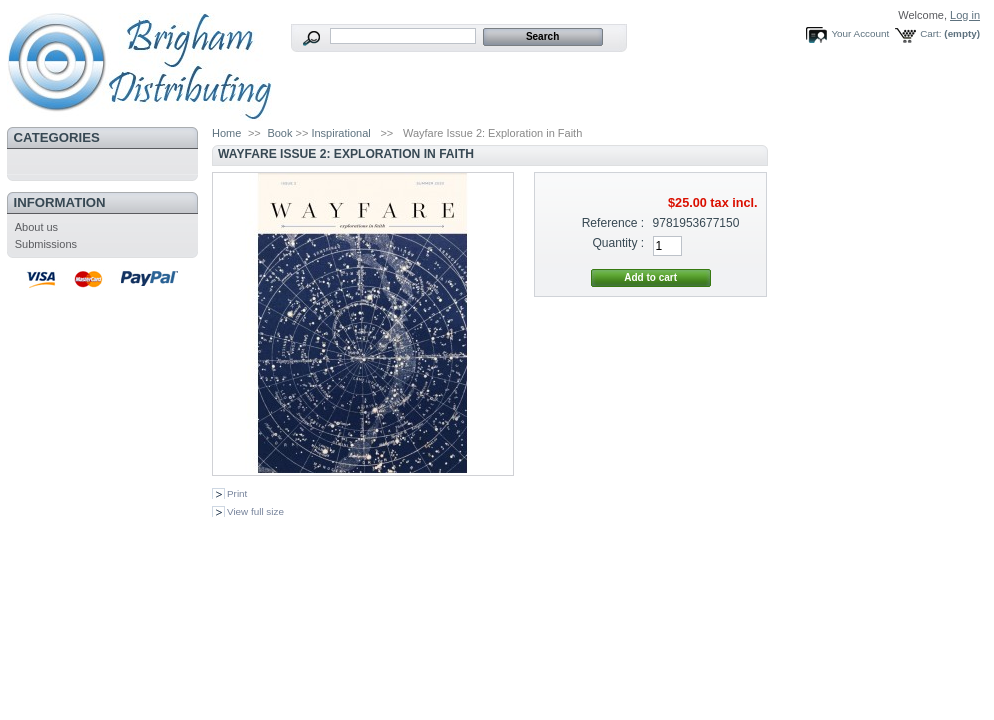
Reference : (613, 223)
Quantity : (618, 243)
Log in (965, 15)
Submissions (46, 244)
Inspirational (340, 133)
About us (36, 227)
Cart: (930, 33)
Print (237, 493)
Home (226, 133)
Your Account (860, 33)
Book (279, 133)
